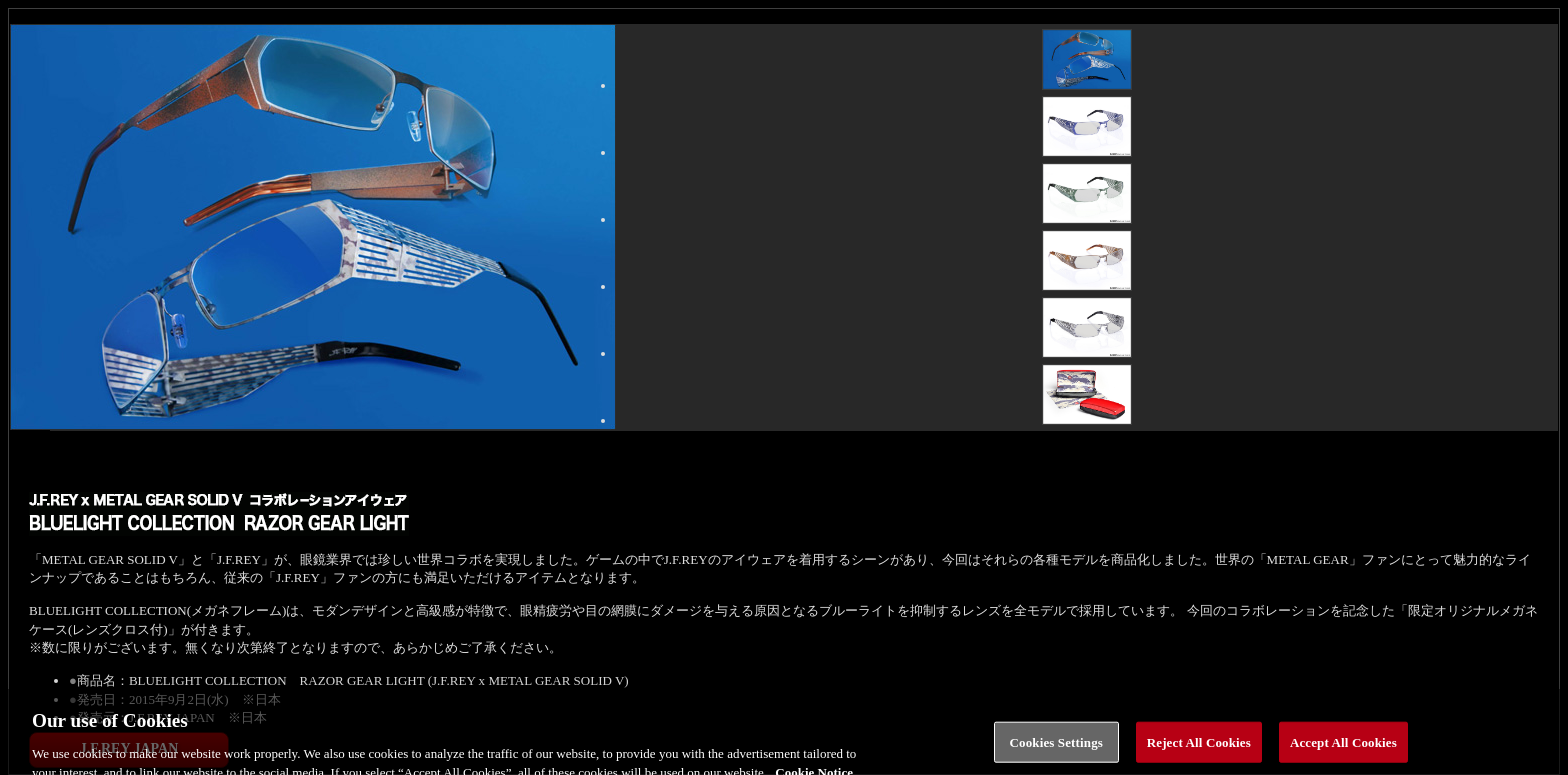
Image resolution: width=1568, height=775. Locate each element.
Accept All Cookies (1343, 748)
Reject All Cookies (1199, 748)
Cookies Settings (1056, 748)
